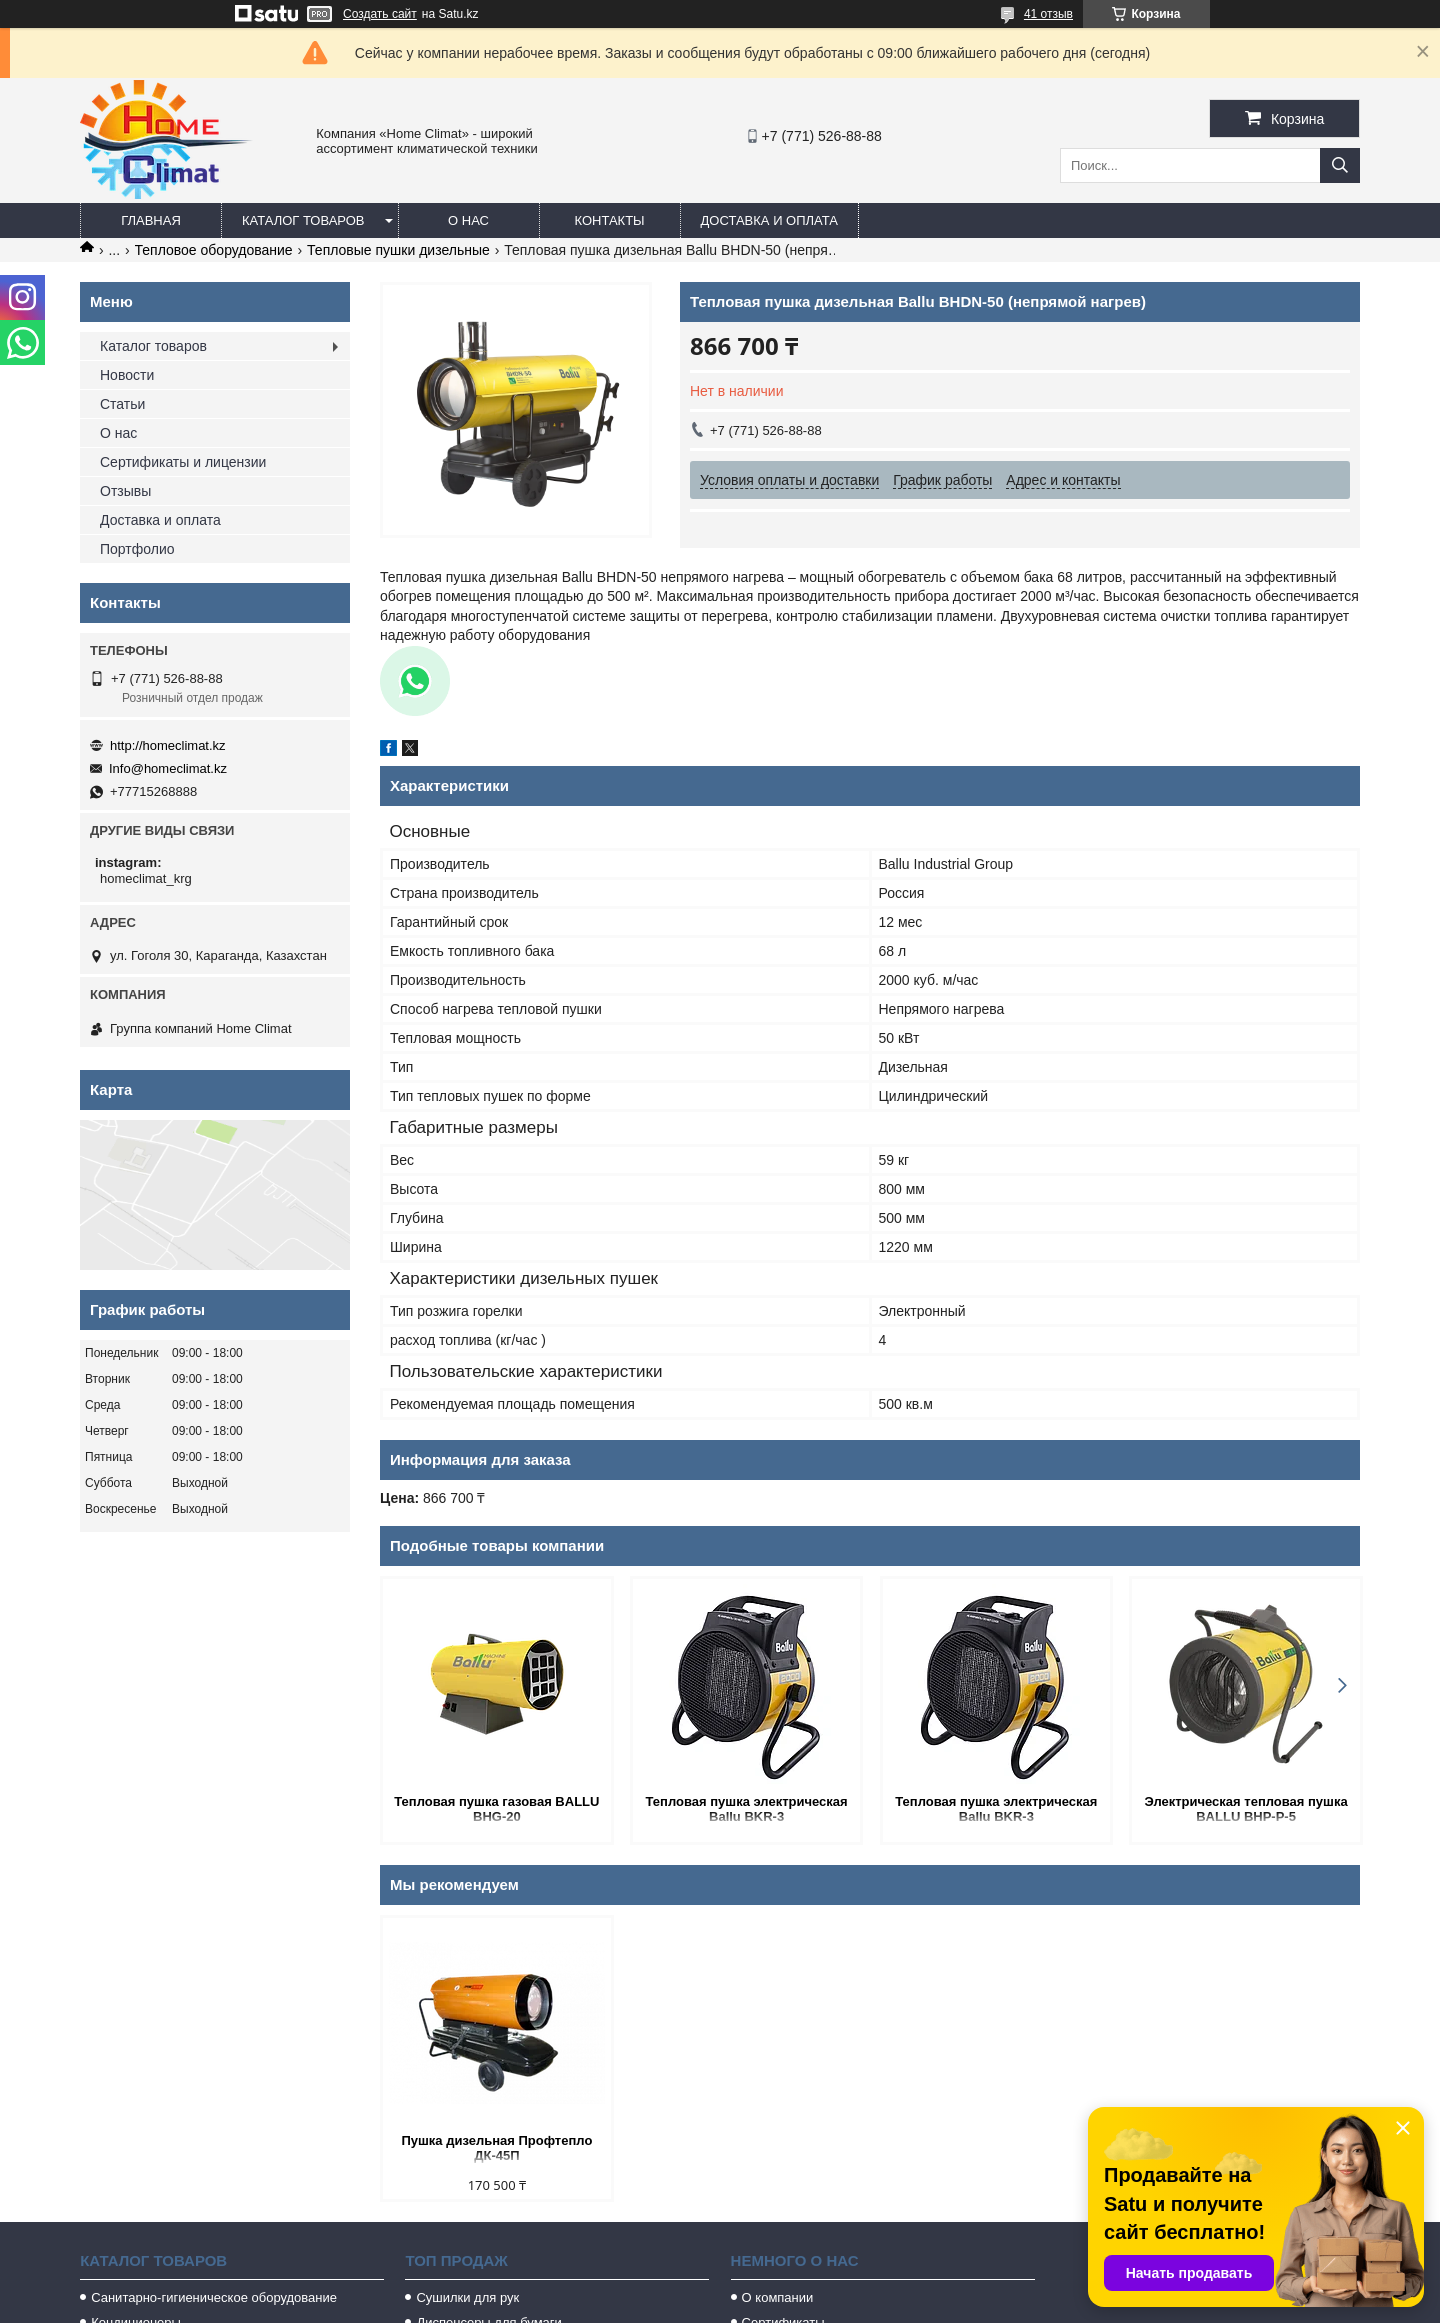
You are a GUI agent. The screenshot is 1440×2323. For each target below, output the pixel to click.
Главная (151, 220)
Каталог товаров (303, 220)
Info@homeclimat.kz (168, 768)
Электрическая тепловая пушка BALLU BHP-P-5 (1243, 1809)
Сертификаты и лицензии (183, 462)
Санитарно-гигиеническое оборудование (214, 2297)
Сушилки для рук (467, 2297)
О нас (468, 220)
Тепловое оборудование (214, 250)
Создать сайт (380, 14)
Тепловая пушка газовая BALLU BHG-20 (496, 1809)
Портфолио (137, 549)
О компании (778, 2297)
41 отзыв (1048, 14)
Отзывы (125, 491)
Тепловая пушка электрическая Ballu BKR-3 (745, 1809)
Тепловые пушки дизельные (398, 250)
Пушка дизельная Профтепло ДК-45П (496, 2148)
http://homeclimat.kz (168, 745)
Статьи (122, 404)
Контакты (609, 220)
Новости (127, 375)
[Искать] (1340, 165)
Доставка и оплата (769, 220)
